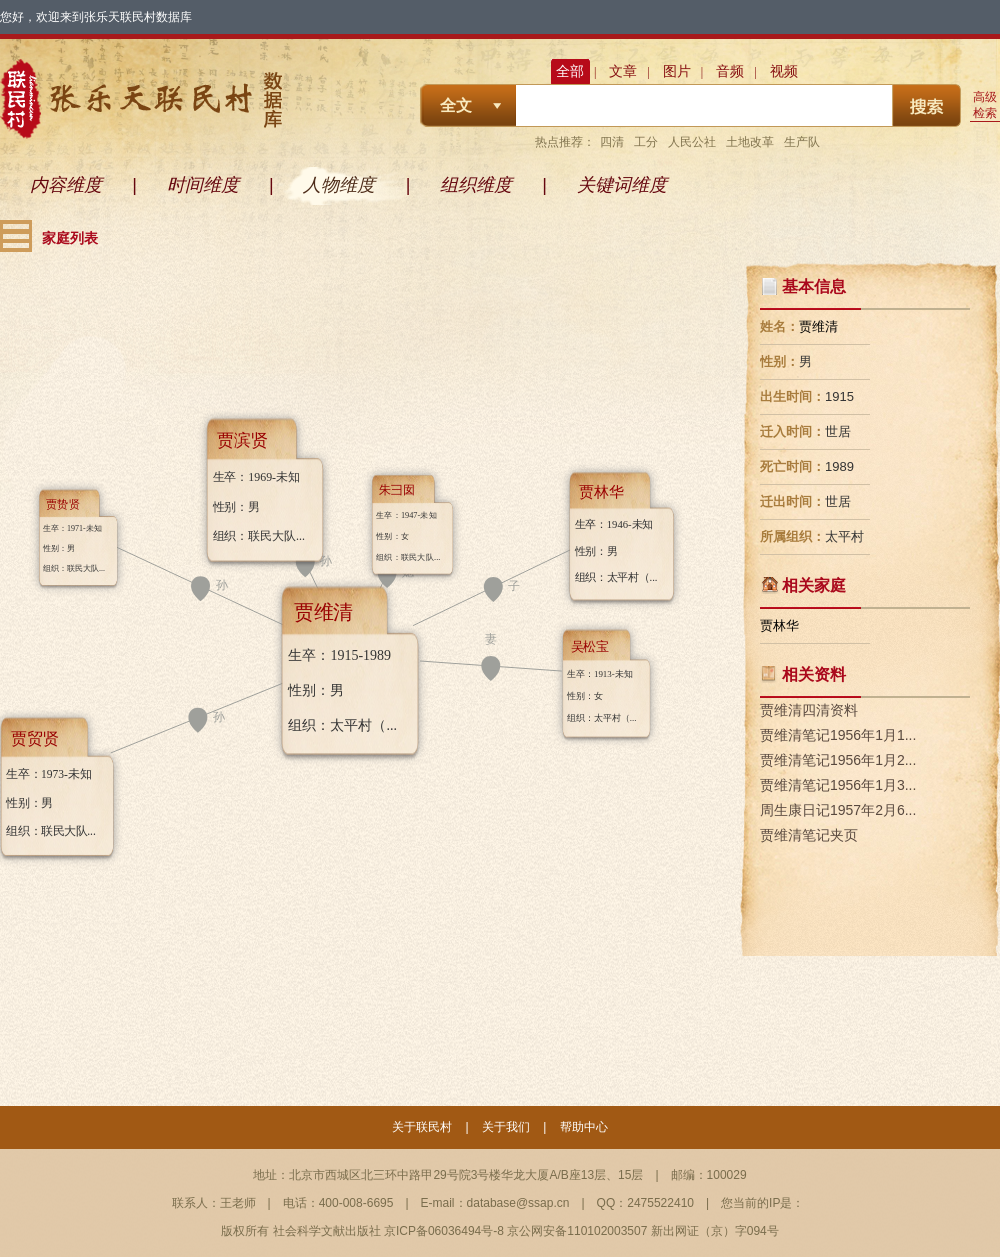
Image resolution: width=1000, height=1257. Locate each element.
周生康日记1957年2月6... (838, 810)
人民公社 (692, 142)
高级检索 (985, 105)
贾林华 (779, 625)
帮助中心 (584, 1127)
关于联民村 (422, 1127)
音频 (730, 71)
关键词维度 (622, 185)
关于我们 (506, 1127)
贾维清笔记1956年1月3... (838, 785)
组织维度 (476, 185)
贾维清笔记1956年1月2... (838, 760)
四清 (612, 142)
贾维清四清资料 (809, 710)
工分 (646, 142)
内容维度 (66, 185)
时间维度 (203, 185)
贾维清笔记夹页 (809, 835)
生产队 (802, 142)
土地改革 (750, 142)
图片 (677, 71)
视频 (784, 71)
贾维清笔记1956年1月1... (838, 735)
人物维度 (339, 185)
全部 (570, 71)
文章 (623, 71)
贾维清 (818, 326)
